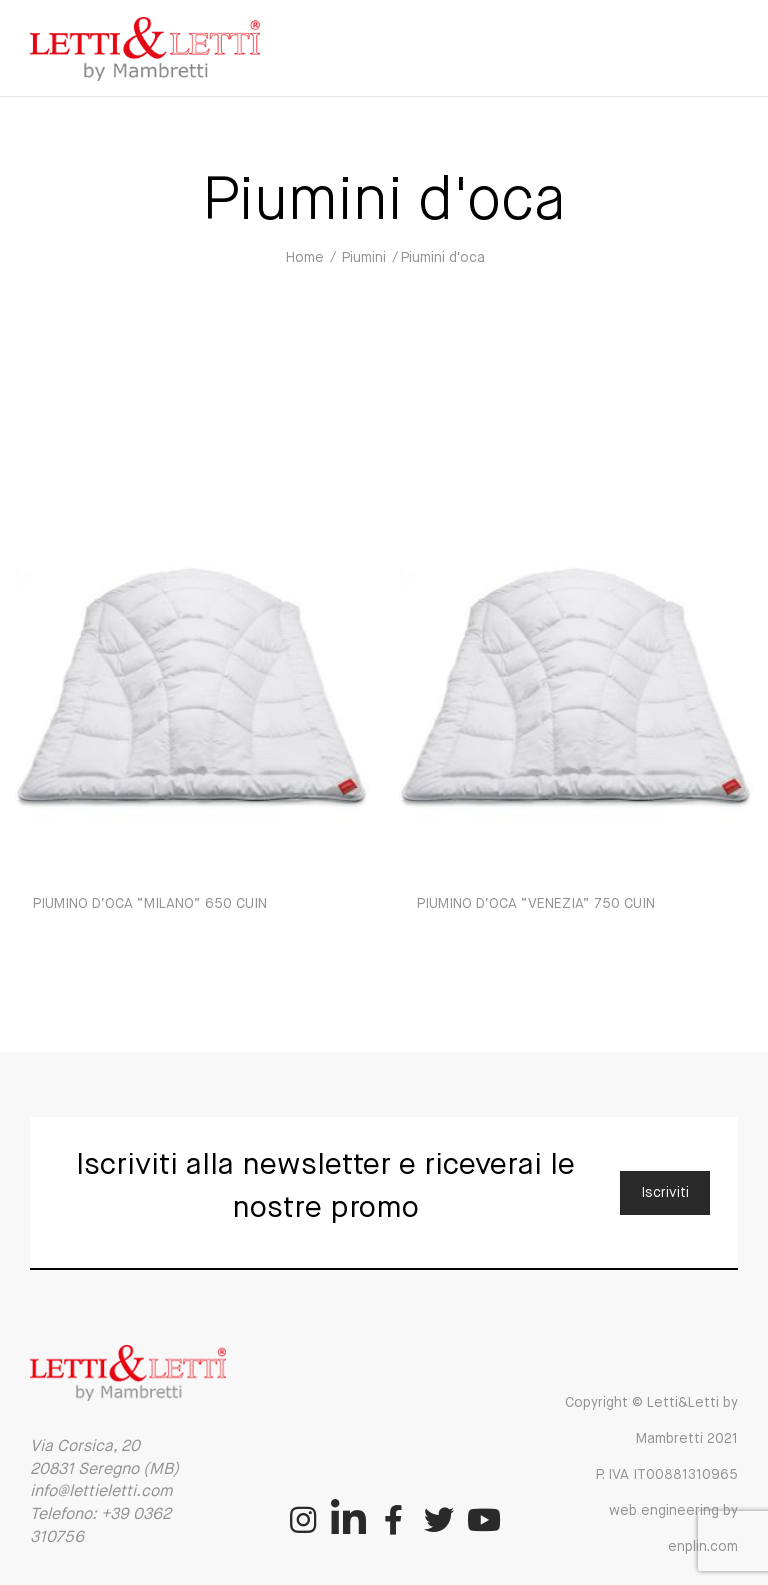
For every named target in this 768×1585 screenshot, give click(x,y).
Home (305, 258)
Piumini (364, 258)
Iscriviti (665, 1193)
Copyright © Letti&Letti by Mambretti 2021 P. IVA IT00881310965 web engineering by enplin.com (651, 1475)
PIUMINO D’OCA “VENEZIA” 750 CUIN (536, 904)
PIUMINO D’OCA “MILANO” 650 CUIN (150, 904)
